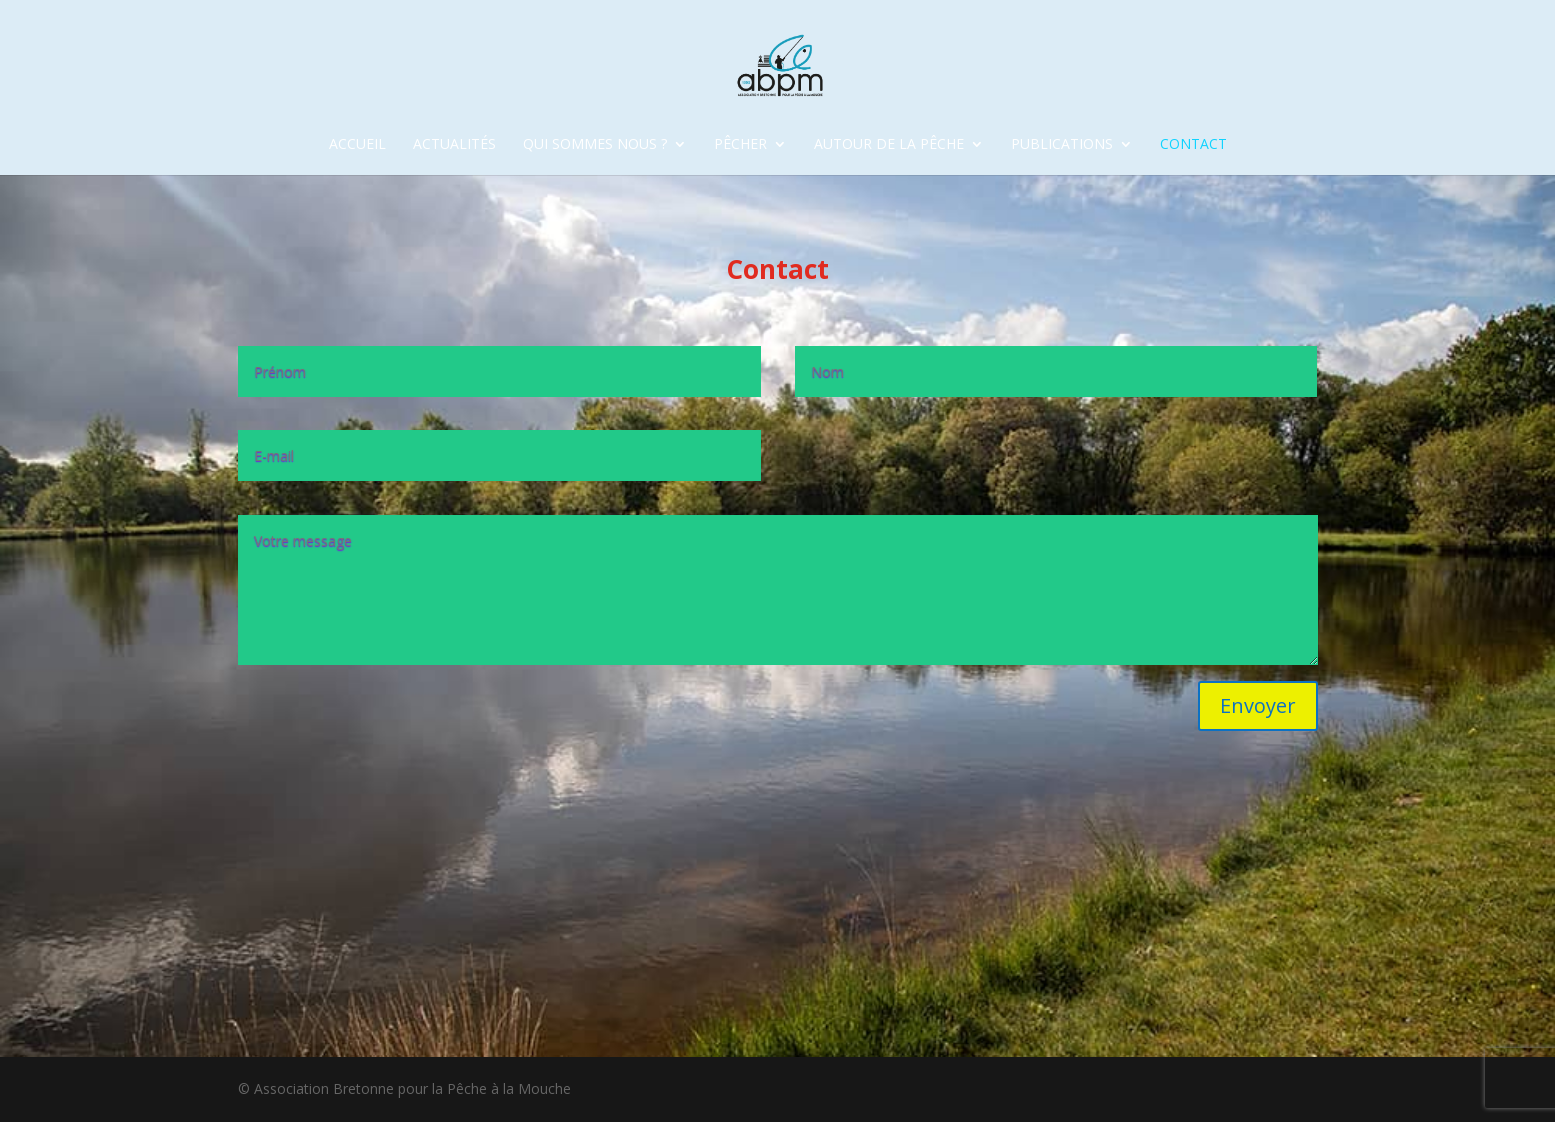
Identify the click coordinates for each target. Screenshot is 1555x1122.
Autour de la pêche (889, 145)
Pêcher (740, 145)
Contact (1193, 145)
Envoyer (1258, 705)
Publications (1062, 145)
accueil (357, 145)
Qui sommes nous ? (595, 145)
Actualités (454, 145)
